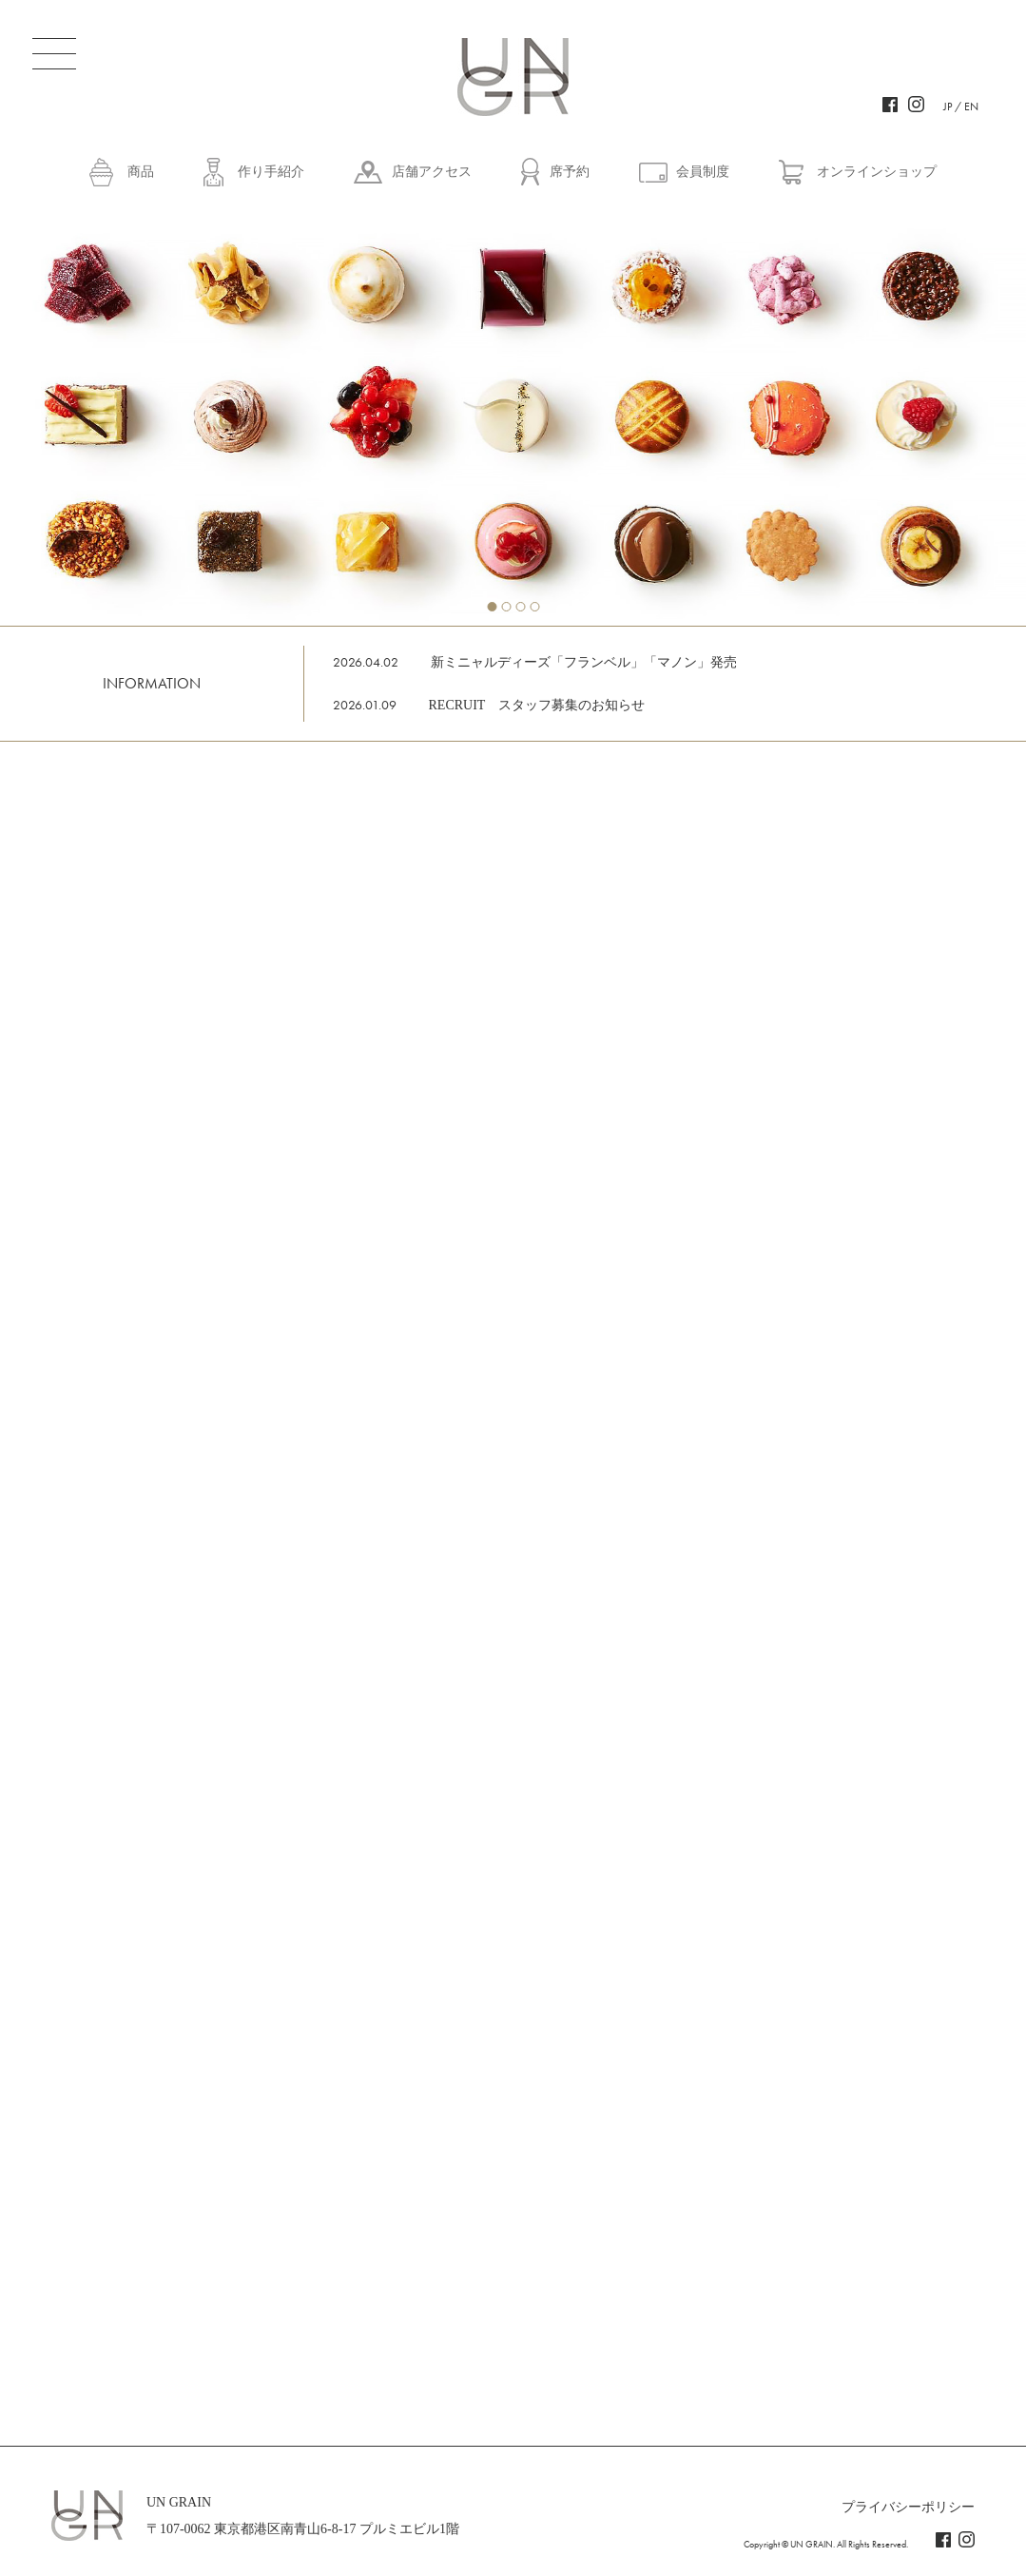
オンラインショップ (877, 172)
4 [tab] (534, 606)
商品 (140, 172)
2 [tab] (506, 606)
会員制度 (702, 172)
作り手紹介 (271, 172)
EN (971, 106)
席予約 (570, 172)
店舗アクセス (432, 172)
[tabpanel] (513, 414)
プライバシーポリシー (908, 2507)
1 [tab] (491, 606)
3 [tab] (520, 606)
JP (947, 106)
